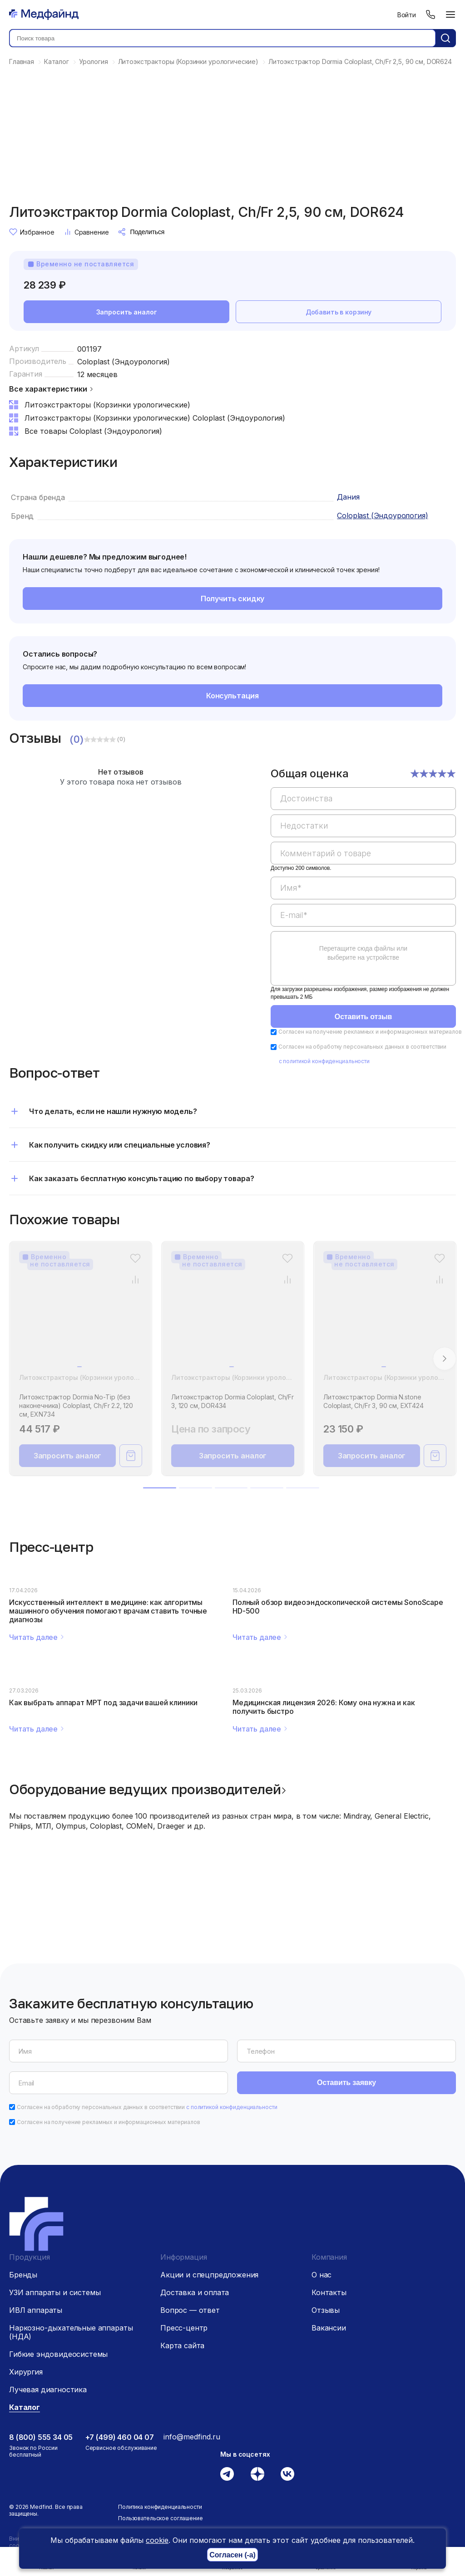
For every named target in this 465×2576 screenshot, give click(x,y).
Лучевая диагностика (48, 2389)
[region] (363, 882)
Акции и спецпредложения (209, 2274)
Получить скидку (233, 598)
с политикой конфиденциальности (324, 1061)
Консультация (232, 695)
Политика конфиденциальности (160, 2506)
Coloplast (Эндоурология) (123, 361)
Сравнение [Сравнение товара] (86, 232)
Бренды (23, 2274)
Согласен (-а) (232, 2555)
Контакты (329, 2292)
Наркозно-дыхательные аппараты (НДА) (71, 2332)
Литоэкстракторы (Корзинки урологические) (92, 1377)
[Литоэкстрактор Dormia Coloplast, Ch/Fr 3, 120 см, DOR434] (232, 1315)
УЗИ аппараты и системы (54, 2292)
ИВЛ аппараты (35, 2310)
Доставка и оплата (194, 2292)
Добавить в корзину (338, 312)
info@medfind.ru (191, 2436)
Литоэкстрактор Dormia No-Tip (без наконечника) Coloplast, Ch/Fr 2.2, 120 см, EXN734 (76, 1405)
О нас (321, 2274)
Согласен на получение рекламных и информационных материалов (370, 1031)
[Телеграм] (227, 2474)
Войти (406, 15)
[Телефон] (430, 14)
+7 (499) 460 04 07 (119, 2437)
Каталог (24, 2407)
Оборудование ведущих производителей (145, 1789)
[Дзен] (257, 2474)
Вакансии (329, 2327)
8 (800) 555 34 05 (41, 2437)
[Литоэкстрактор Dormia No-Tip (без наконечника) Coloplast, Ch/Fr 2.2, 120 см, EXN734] (80, 1315)
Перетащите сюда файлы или (363, 953)
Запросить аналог (126, 312)
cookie (157, 2540)
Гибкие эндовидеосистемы (58, 2354)
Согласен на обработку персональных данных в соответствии (147, 2107)
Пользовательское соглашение (160, 2518)
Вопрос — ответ (190, 2310)
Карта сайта (182, 2345)
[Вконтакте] (287, 2474)
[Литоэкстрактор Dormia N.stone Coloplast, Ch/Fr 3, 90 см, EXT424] (384, 1315)
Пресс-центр (184, 2327)
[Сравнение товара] (136, 1279)
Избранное (31, 232)
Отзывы (326, 2310)
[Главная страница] (44, 14)
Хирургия (26, 2371)
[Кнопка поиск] (445, 38)
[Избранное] (136, 1258)
